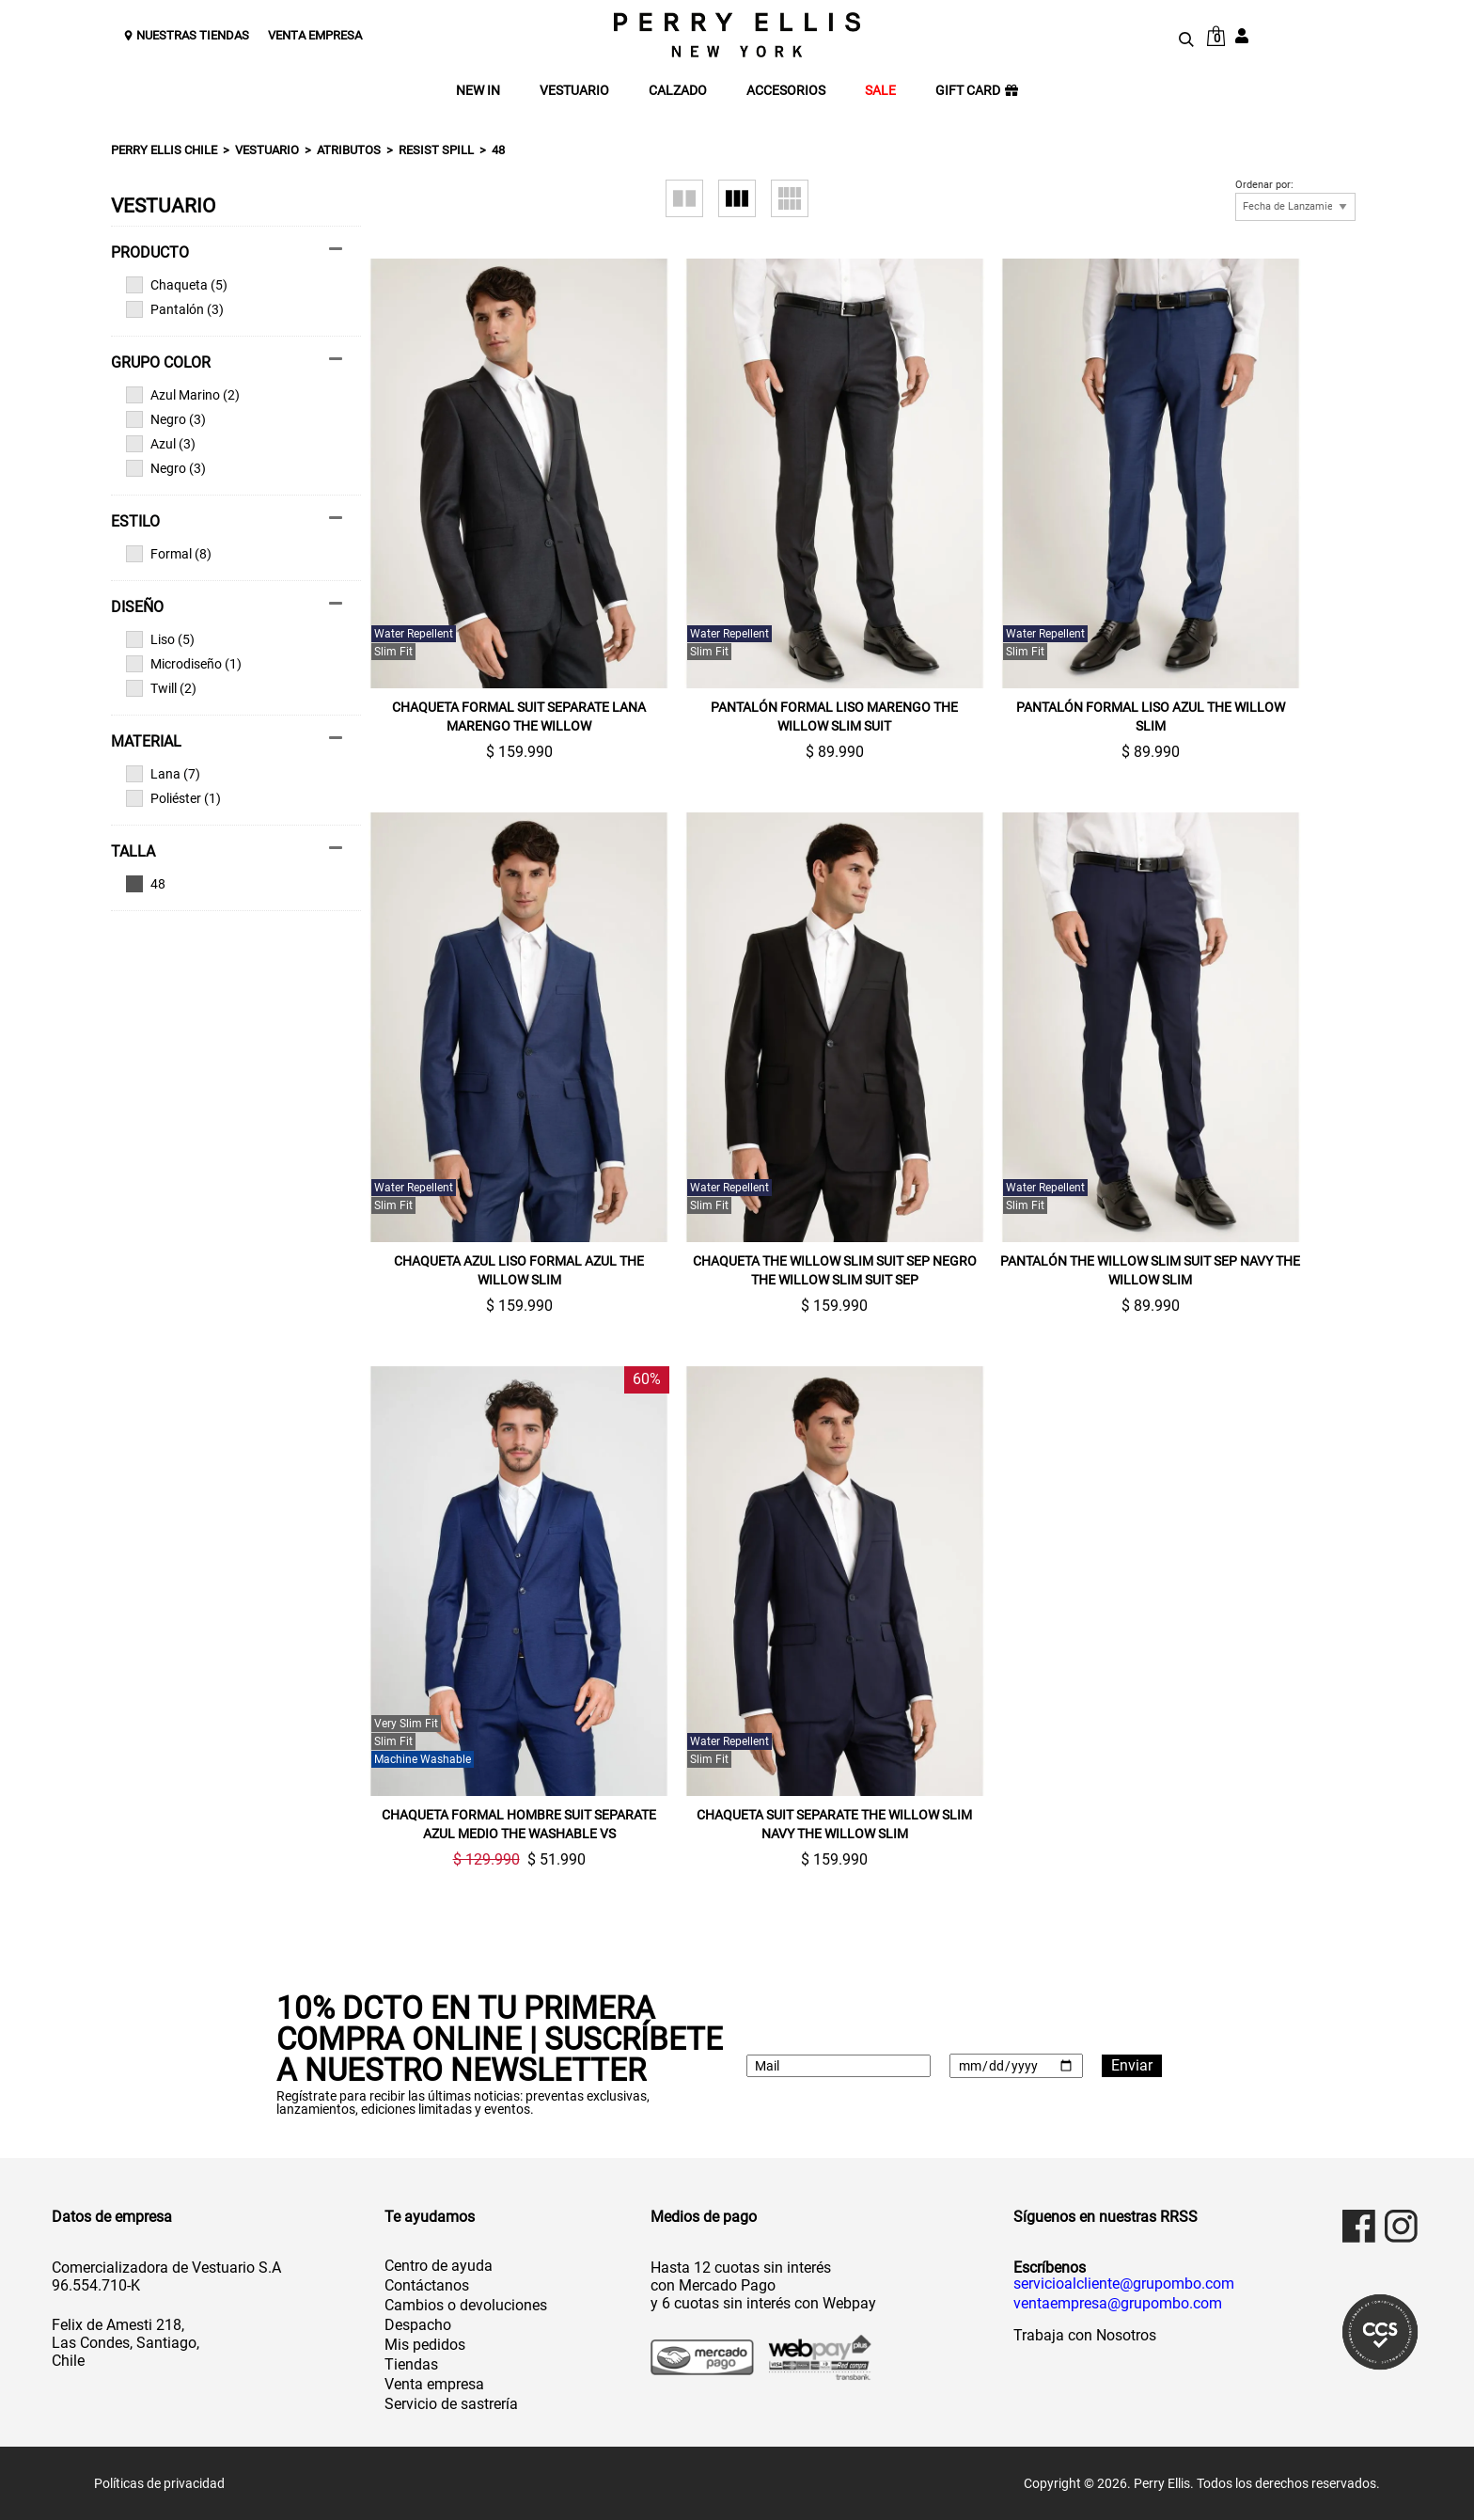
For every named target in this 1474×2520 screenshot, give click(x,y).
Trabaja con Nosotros (1084, 2335)
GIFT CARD (976, 91)
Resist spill (436, 150)
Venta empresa (434, 2384)
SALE (880, 91)
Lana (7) (163, 773)
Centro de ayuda (438, 2266)
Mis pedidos (424, 2345)
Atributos (349, 150)
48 (498, 150)
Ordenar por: (1264, 185)
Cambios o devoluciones (465, 2305)
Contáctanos (426, 2285)
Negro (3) (166, 419)
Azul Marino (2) (183, 394)
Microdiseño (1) (184, 663)
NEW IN (478, 91)
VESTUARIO (574, 91)
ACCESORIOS (785, 91)
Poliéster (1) (173, 798)
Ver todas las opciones (227, 884)
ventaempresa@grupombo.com (1117, 2303)
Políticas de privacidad (159, 2483)
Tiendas (411, 2364)
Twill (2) (161, 688)
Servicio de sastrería (451, 2404)
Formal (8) (169, 553)
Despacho (417, 2325)
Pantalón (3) (175, 309)
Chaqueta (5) (176, 284)
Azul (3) (161, 443)
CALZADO (678, 91)
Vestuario (267, 150)
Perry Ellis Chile (164, 150)
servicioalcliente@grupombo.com (1123, 2284)
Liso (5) (160, 639)
